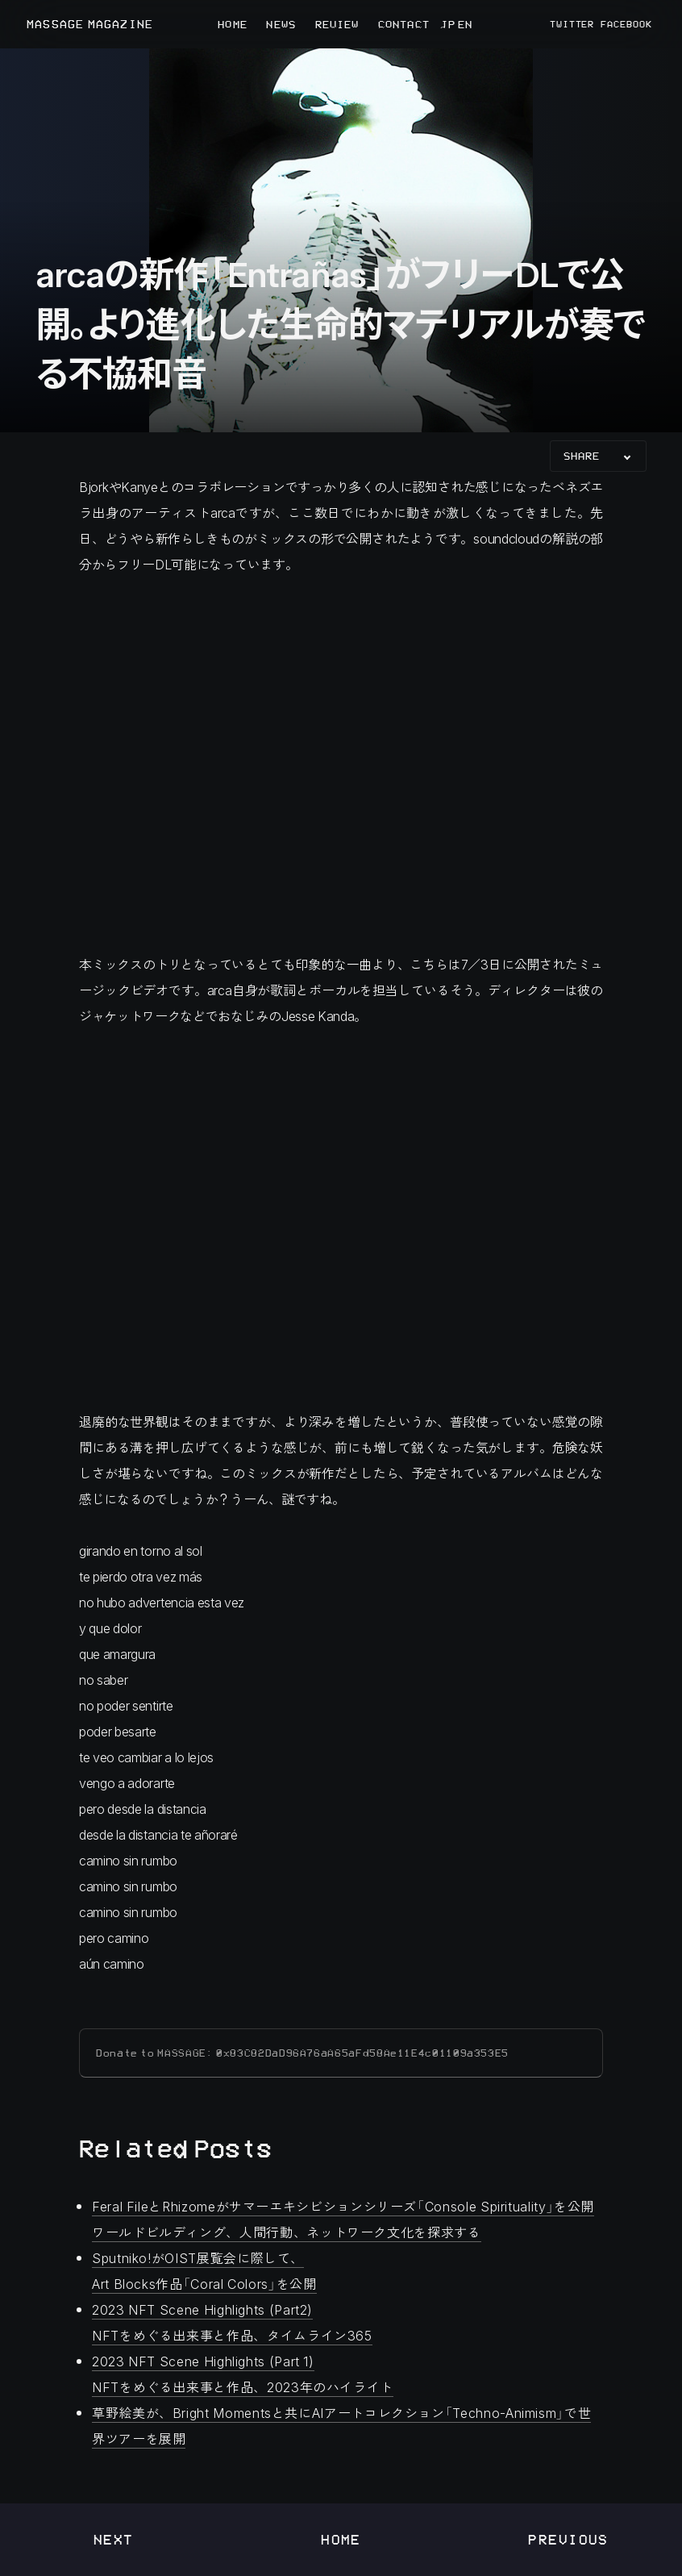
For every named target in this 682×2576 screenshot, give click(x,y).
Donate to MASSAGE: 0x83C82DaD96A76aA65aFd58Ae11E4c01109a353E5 (302, 2053)
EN (463, 24)
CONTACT (404, 24)
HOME (232, 24)
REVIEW (337, 24)
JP (447, 24)
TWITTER (572, 24)
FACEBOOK (626, 24)
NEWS (280, 24)
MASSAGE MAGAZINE (90, 25)
